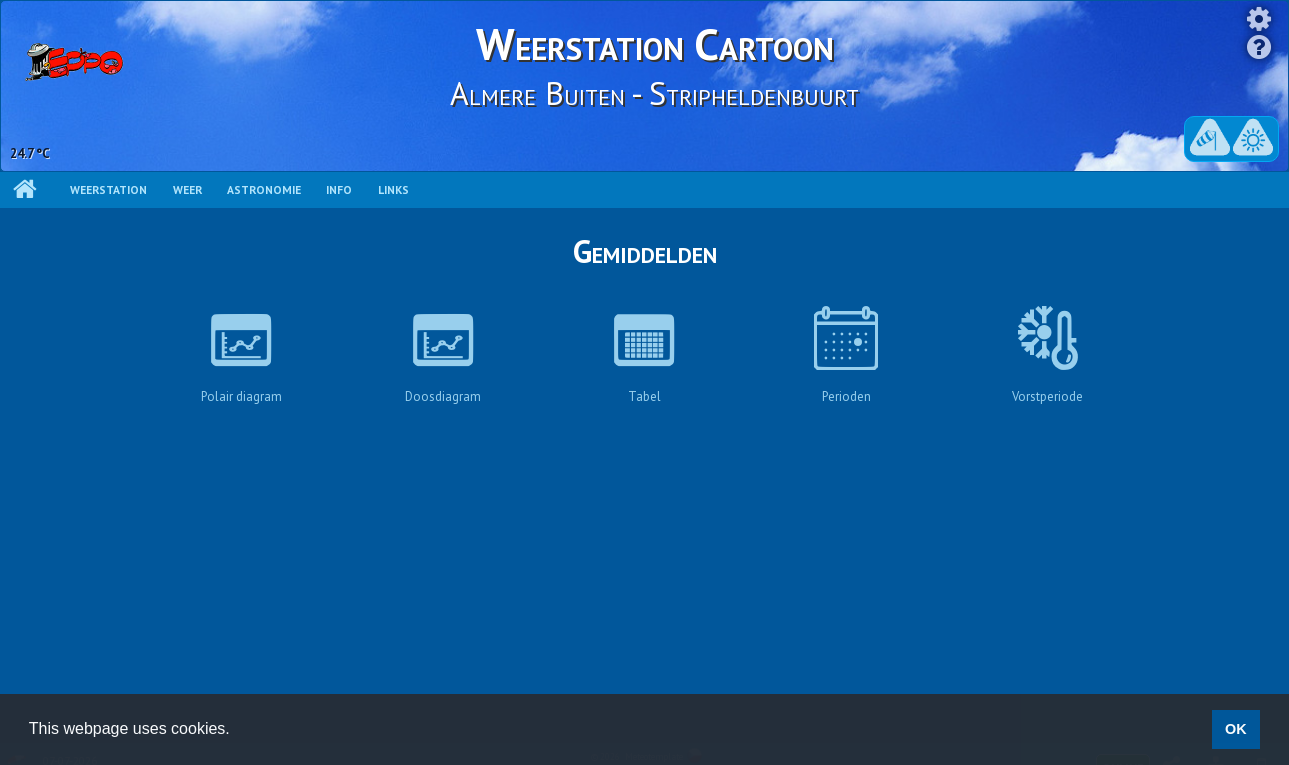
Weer (187, 189)
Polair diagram (241, 355)
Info (339, 189)
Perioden (846, 355)
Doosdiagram (443, 355)
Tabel (644, 355)
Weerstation (108, 189)
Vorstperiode (1047, 355)
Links (393, 189)
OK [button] (1236, 729)
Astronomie (264, 189)
